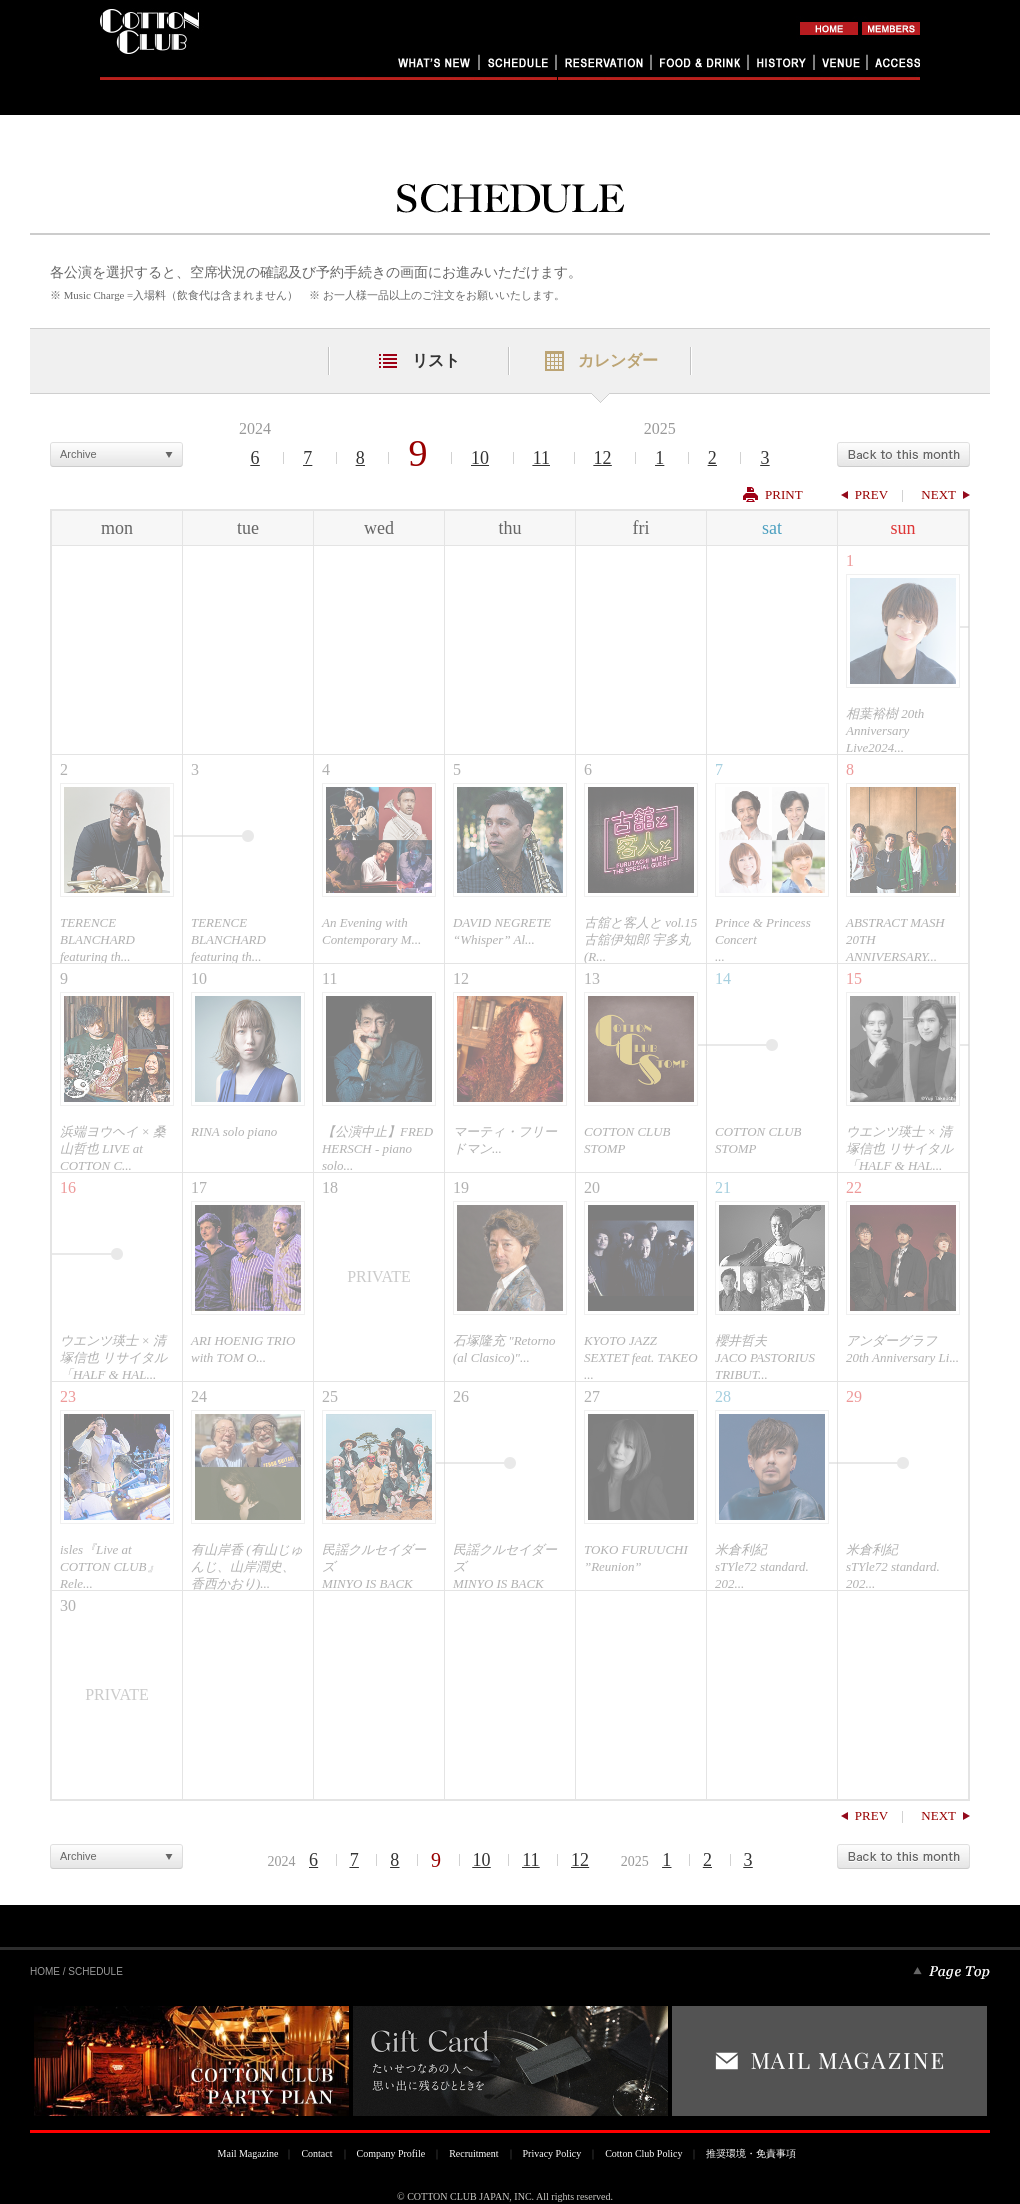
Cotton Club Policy (643, 2153)
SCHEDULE (95, 1971)
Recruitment (473, 2153)
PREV (871, 494)
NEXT (938, 494)
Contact (316, 2153)
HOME (45, 1971)
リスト (436, 360)
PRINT (784, 494)
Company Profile (391, 2153)
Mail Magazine (248, 2153)
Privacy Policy (552, 2153)
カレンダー (618, 360)
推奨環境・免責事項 (751, 2153)
